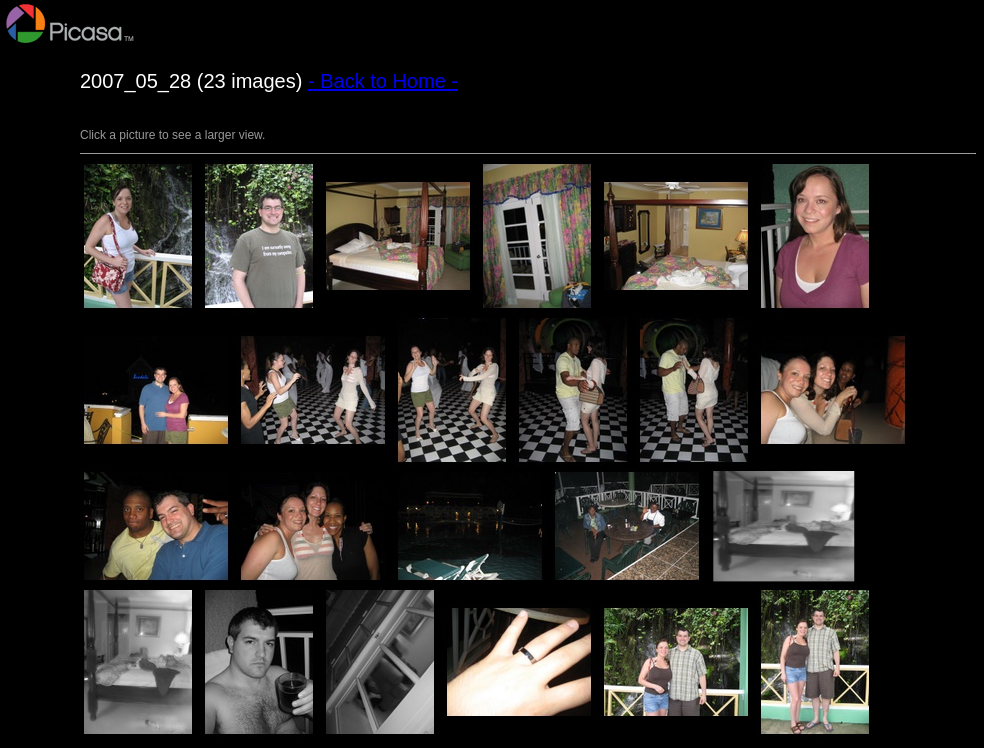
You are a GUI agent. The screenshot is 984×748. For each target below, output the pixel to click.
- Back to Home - (383, 81)
